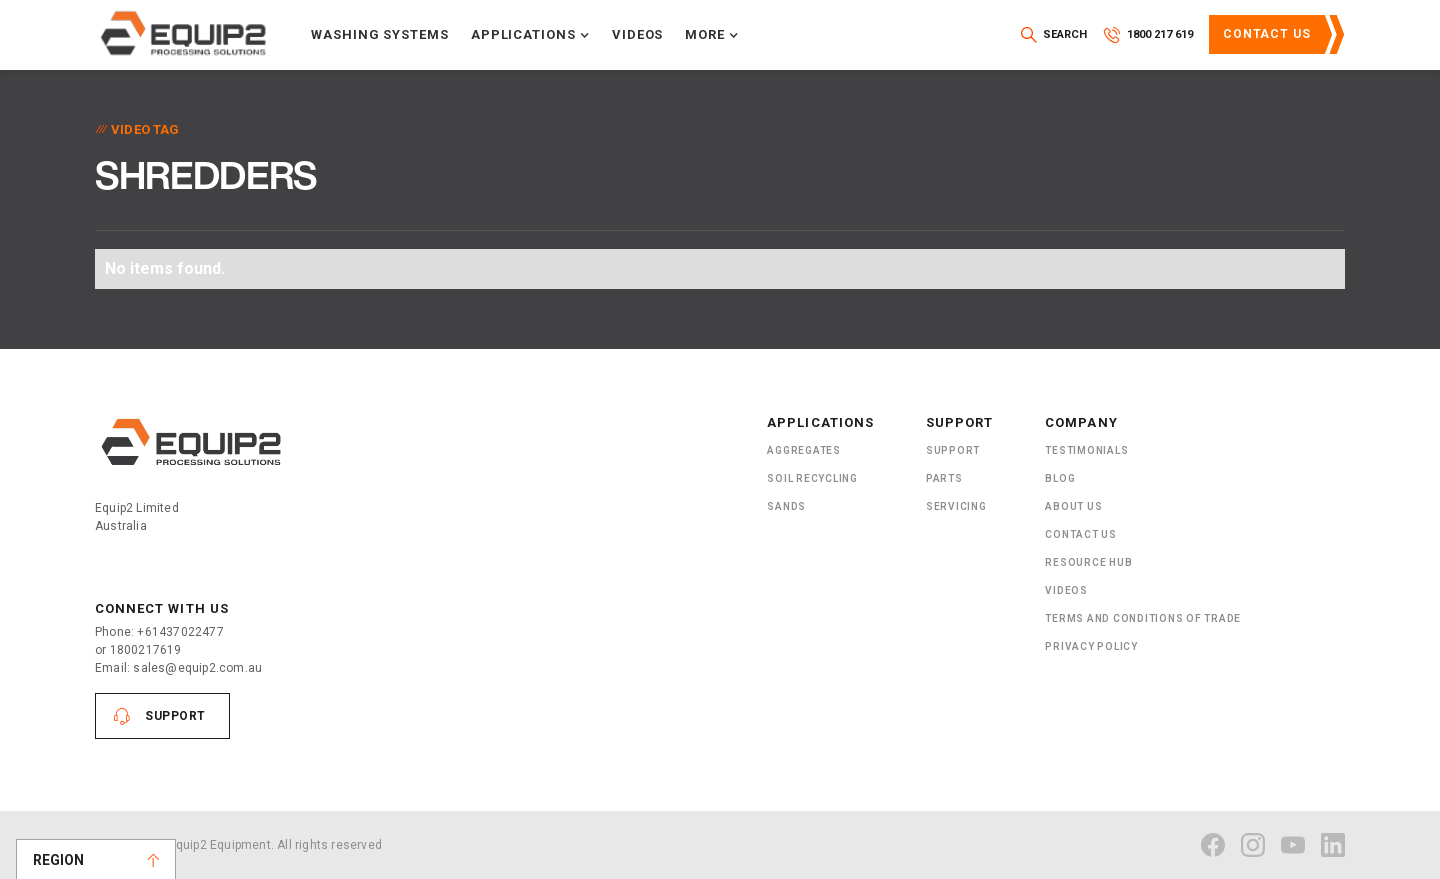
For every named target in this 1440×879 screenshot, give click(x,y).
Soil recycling (812, 478)
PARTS (944, 478)
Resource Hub (1088, 562)
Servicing (956, 506)
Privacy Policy (1091, 646)
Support (175, 716)
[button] (530, 35)
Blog (1060, 478)
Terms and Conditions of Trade (1143, 618)
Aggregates (804, 450)
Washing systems (380, 34)
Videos (638, 34)
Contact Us (1267, 34)
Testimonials (1086, 450)
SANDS (786, 506)
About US (1073, 506)
